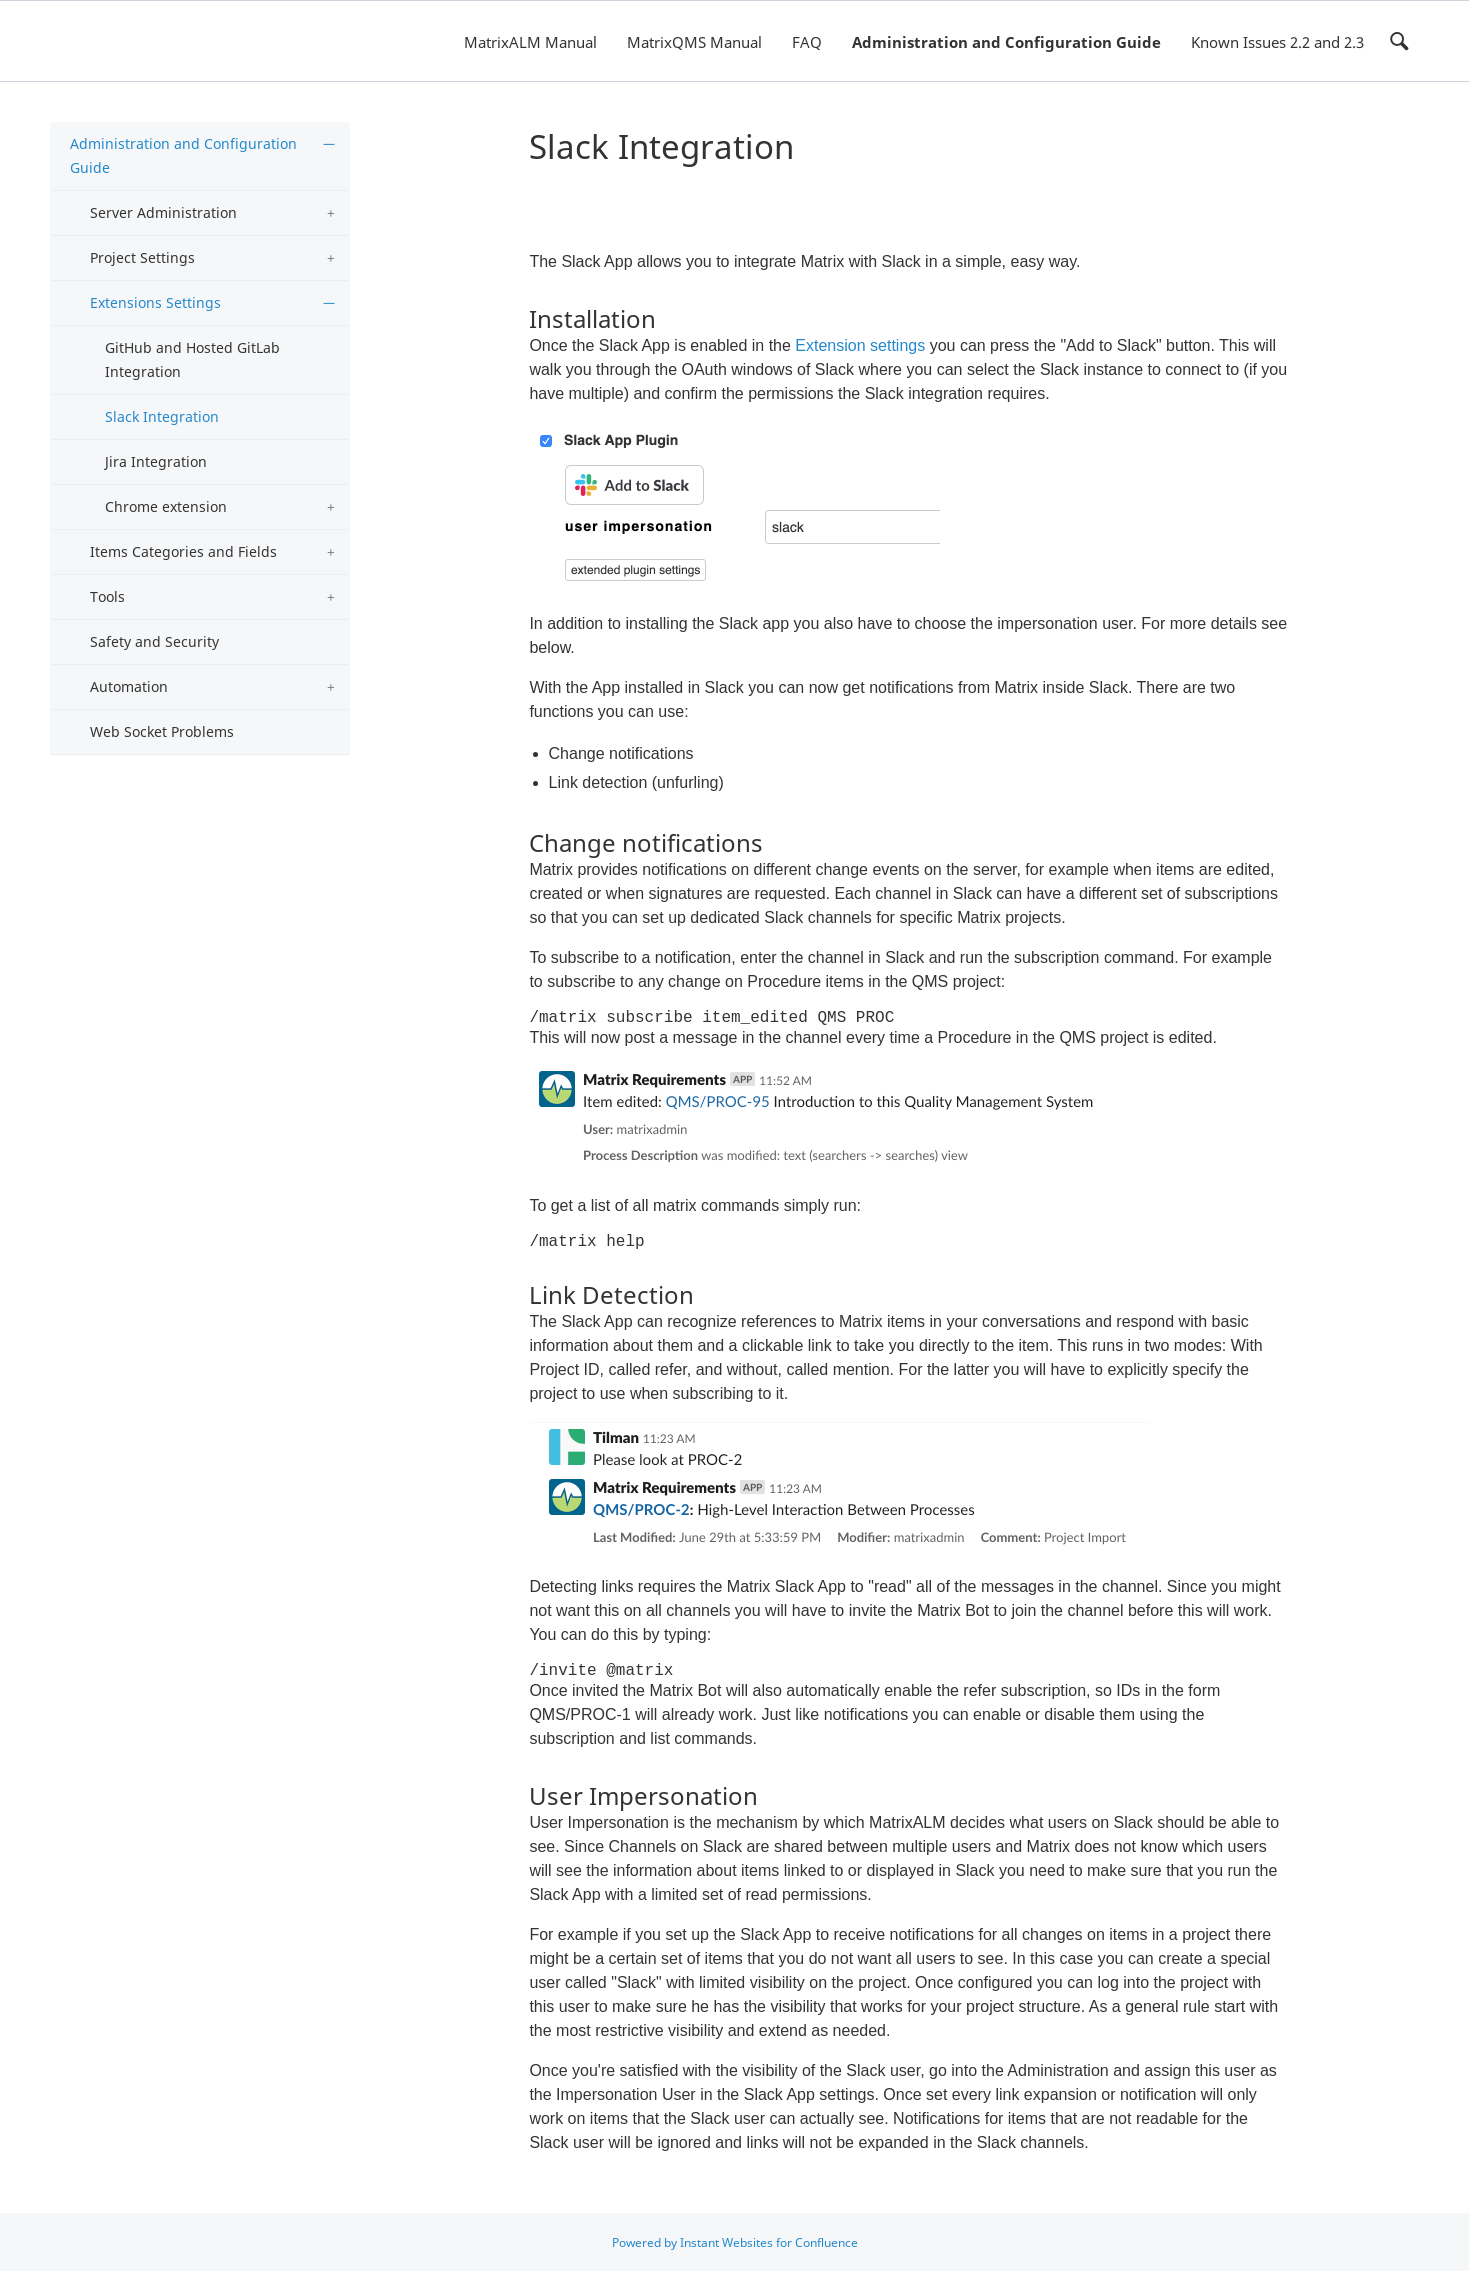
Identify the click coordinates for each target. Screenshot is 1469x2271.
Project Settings (142, 257)
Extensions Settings (155, 302)
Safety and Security (154, 641)
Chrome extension (166, 506)
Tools (107, 596)
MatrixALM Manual (530, 42)
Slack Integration (162, 416)
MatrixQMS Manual (694, 42)
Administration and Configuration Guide (1006, 42)
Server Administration (163, 212)
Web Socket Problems (162, 731)
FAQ (807, 42)
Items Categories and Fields (183, 551)
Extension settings (860, 345)
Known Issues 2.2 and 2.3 (1277, 42)
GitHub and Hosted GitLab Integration (192, 359)
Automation (129, 686)
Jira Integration (156, 461)
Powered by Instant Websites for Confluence (735, 2242)
